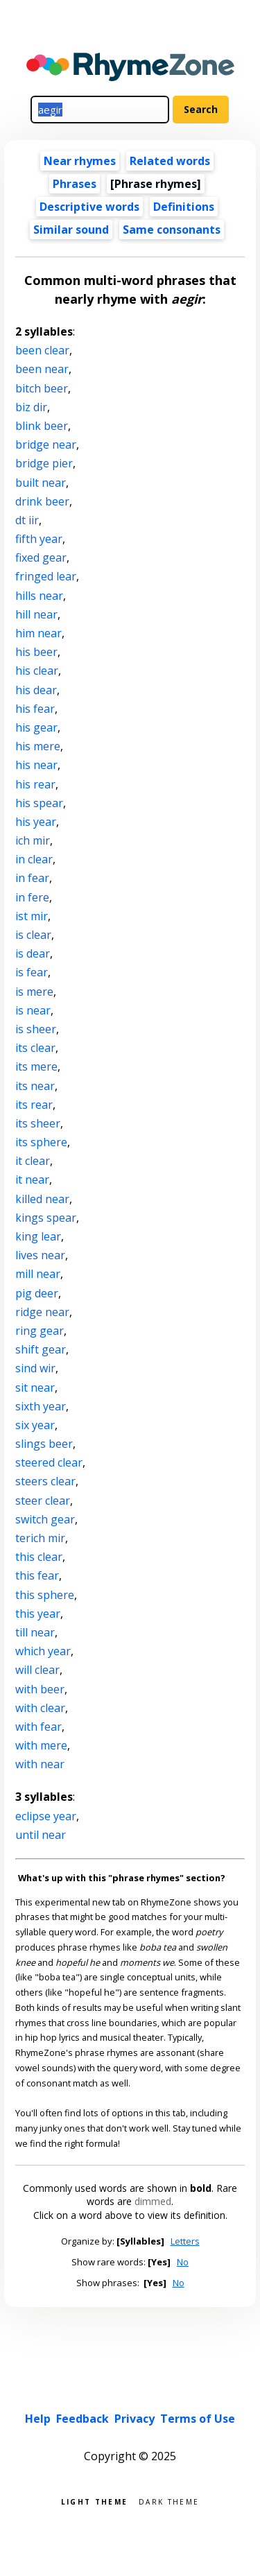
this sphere (44, 1594)
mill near (37, 1273)
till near (35, 1632)
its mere (36, 1066)
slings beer (44, 1443)
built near (40, 482)
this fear (37, 1575)
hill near (36, 614)
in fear (32, 877)
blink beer (41, 425)
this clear (38, 1556)
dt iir (27, 520)
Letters (185, 2241)
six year (35, 1425)
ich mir (32, 840)
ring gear (39, 1330)
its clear (35, 1047)
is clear (33, 934)
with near (39, 1764)
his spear (39, 803)
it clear (32, 1160)
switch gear (45, 1519)
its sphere (41, 1142)
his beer (36, 651)
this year (37, 1613)
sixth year (40, 1406)
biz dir (31, 407)
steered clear (49, 1462)
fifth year (38, 538)
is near (33, 1010)
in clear (34, 859)
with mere (41, 1745)
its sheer (37, 1123)
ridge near (42, 1312)
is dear (32, 953)
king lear (38, 1236)
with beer (39, 1689)
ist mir (31, 916)
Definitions (183, 206)
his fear (35, 708)
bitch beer (41, 388)
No (183, 2262)
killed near (42, 1199)
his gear (36, 727)
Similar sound (71, 229)
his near (36, 764)
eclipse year (45, 1816)
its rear (34, 1104)
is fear (31, 972)
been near (42, 369)
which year (43, 1651)
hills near (39, 595)
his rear (35, 784)
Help (38, 2418)
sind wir (35, 1368)
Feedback (82, 2418)
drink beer (42, 501)
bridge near (45, 444)
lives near (40, 1255)
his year (35, 821)
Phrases (74, 183)
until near (40, 1834)
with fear (38, 1726)
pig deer (36, 1293)
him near (38, 633)
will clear (37, 1669)
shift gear (40, 1349)
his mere (37, 746)
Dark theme (169, 2500)
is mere (34, 991)
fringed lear (45, 576)
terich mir (40, 1538)
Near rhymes (80, 160)
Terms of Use (197, 2418)
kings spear (45, 1217)
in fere (32, 897)
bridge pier (44, 463)
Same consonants (171, 229)
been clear (42, 350)
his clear (36, 670)
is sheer (35, 1029)
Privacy (134, 2418)
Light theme (94, 2500)
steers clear (45, 1481)
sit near (35, 1387)
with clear (40, 1707)
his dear (36, 690)
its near (35, 1085)
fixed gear (41, 557)
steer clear (42, 1500)
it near (32, 1179)
